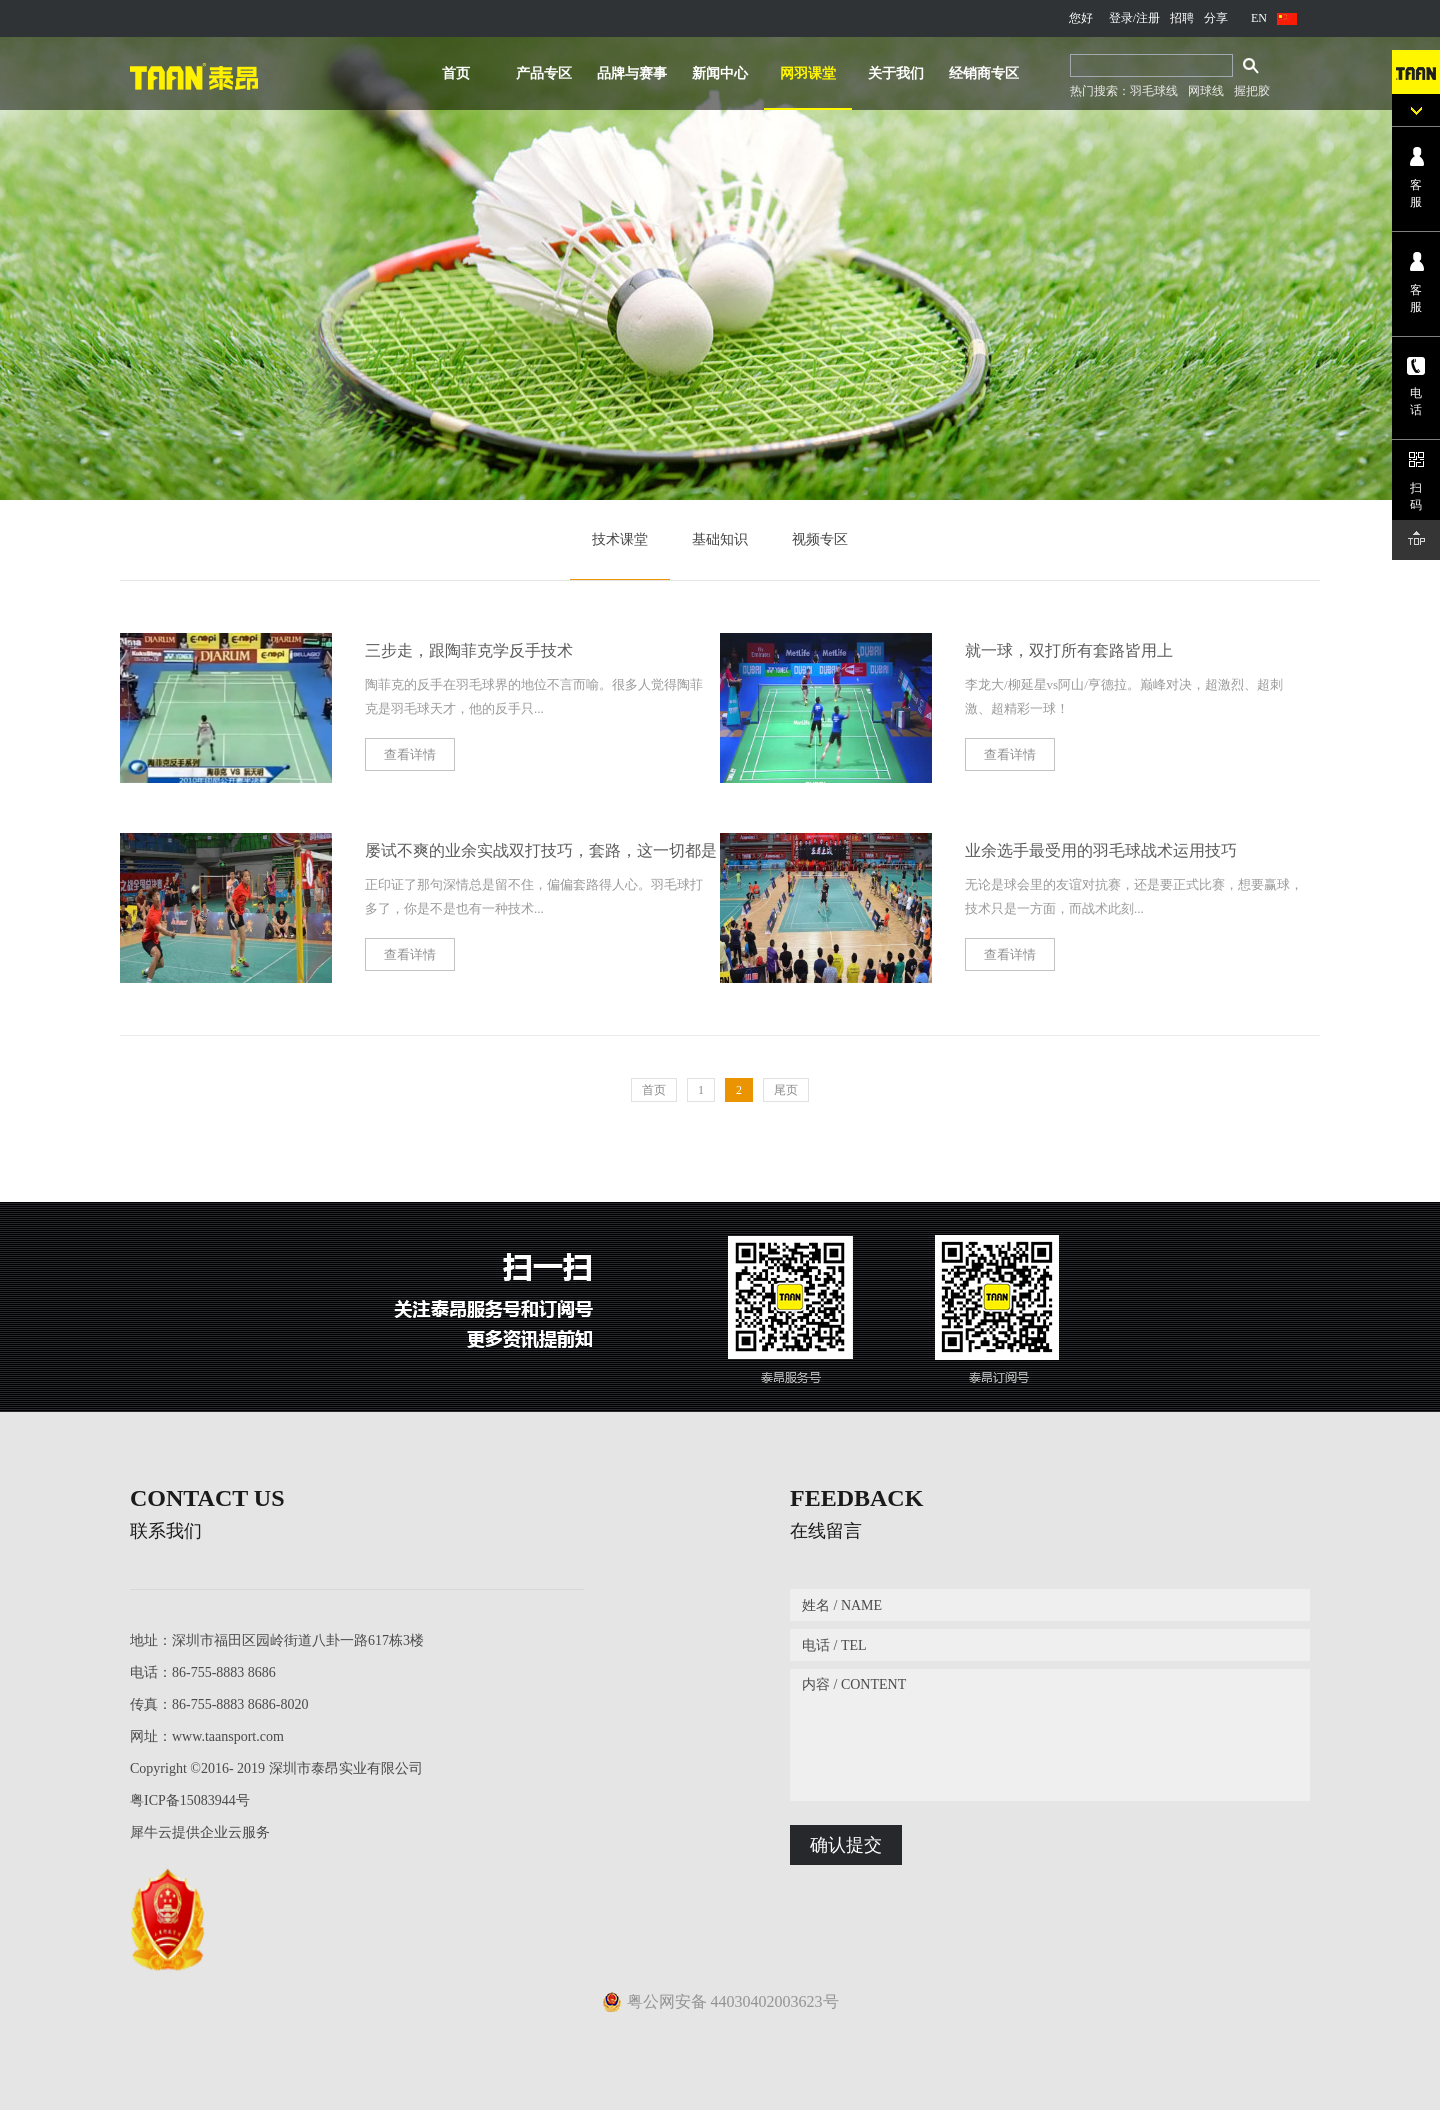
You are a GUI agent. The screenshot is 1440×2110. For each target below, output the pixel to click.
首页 (456, 73)
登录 (1121, 18)
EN (1259, 18)
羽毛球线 (1154, 91)
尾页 (786, 1090)
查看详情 (410, 754)
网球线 (1206, 91)
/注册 (1146, 18)
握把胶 (1252, 91)
